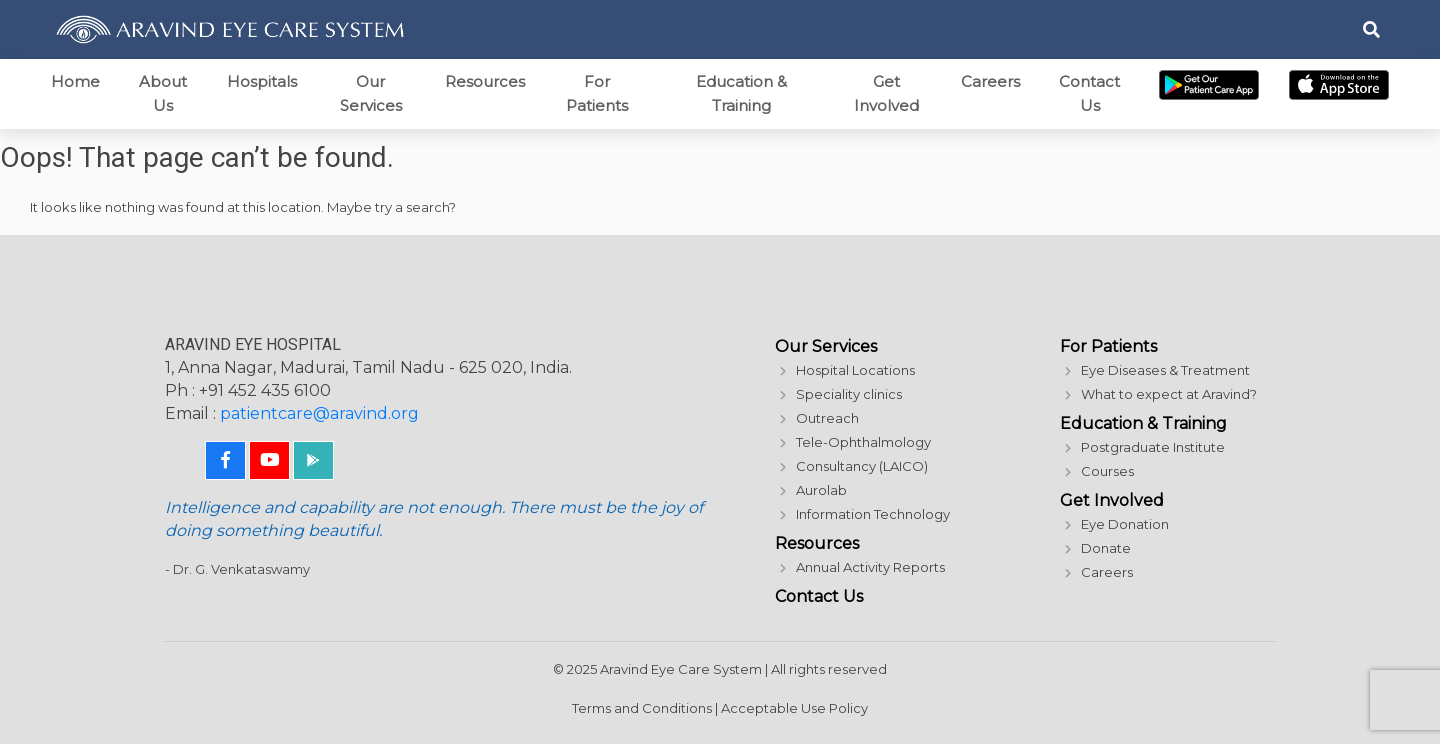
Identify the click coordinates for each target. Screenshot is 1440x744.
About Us (163, 93)
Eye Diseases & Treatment (1165, 370)
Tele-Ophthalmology (863, 442)
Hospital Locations (855, 370)
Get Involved (886, 93)
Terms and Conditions (642, 708)
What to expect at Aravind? (1169, 394)
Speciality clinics (849, 394)
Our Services (371, 93)
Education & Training (741, 93)
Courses (1107, 471)
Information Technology (873, 514)
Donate (1106, 548)
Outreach (827, 418)
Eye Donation (1125, 524)
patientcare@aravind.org (319, 413)
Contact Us (1089, 93)
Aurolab (821, 490)
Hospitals (262, 81)
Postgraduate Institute (1153, 447)
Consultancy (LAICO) (862, 466)
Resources (485, 81)
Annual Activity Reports (870, 567)
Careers (990, 81)
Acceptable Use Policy (794, 708)
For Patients (597, 93)
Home (75, 81)
